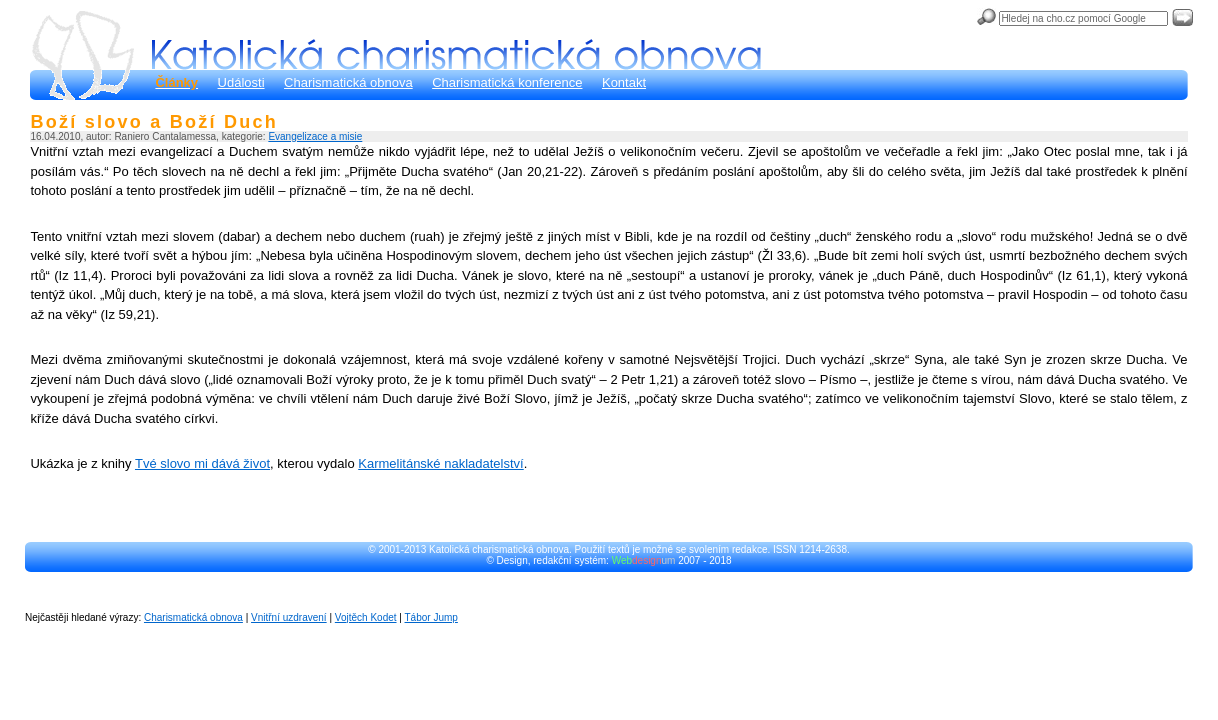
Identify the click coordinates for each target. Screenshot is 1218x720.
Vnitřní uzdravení (289, 617)
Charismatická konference (507, 82)
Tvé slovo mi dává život (202, 463)
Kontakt (624, 82)
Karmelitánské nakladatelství (440, 463)
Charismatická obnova (348, 82)
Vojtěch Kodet (366, 617)
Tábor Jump (431, 617)
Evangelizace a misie (315, 136)
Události (241, 82)
